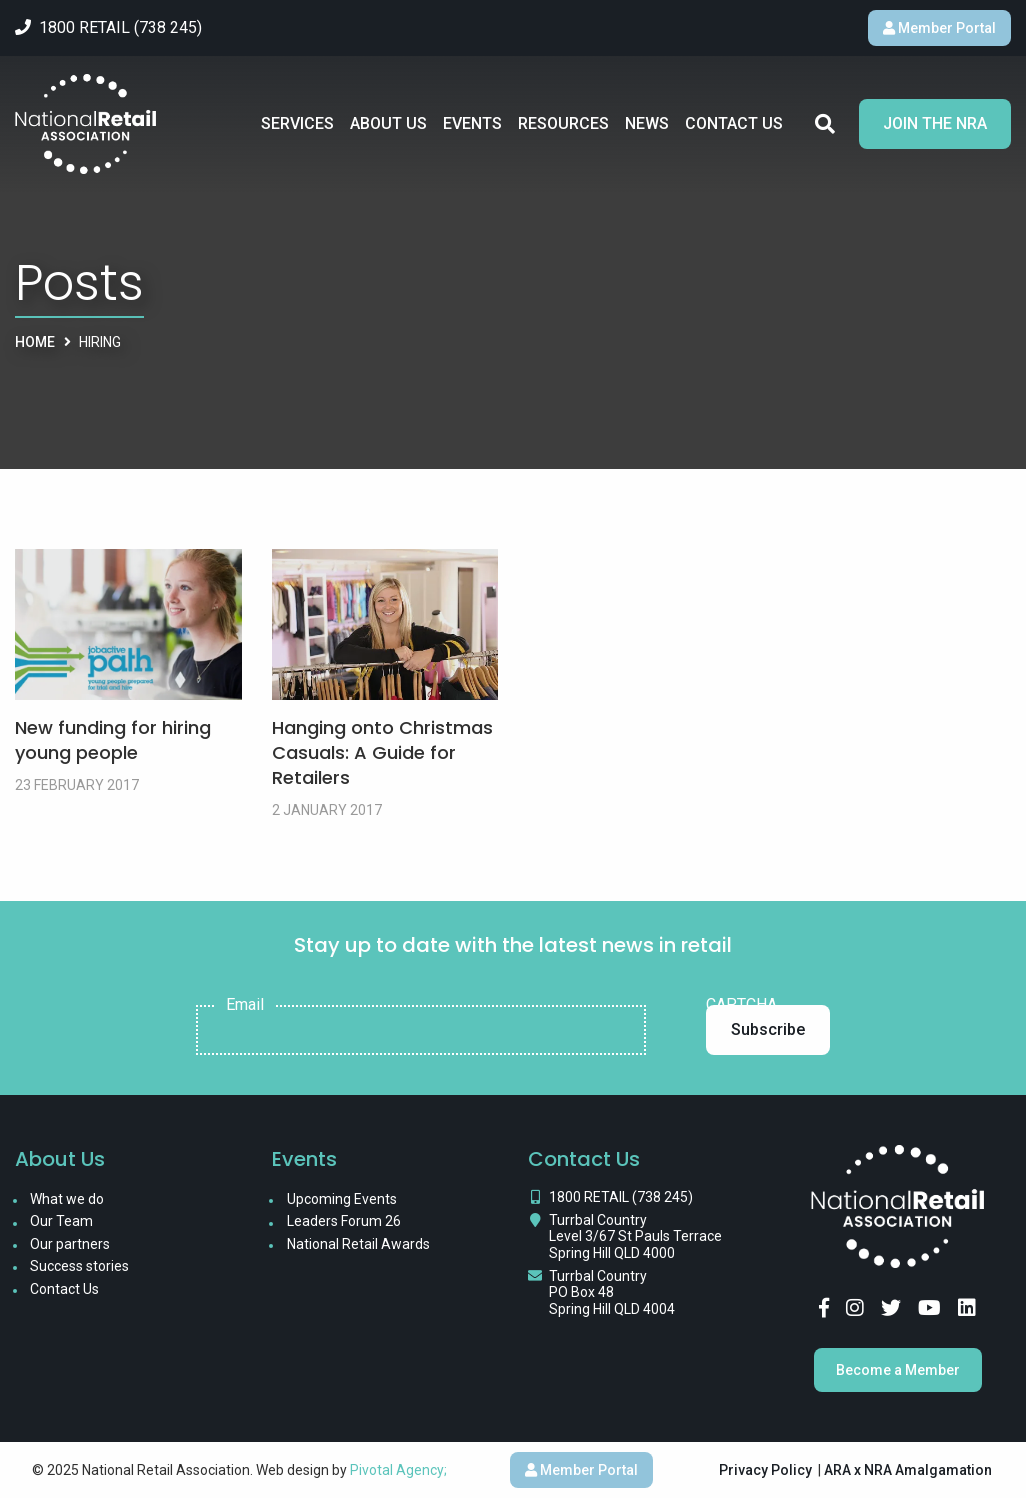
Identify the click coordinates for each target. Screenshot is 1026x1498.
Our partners (70, 1244)
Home (35, 342)
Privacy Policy (765, 1470)
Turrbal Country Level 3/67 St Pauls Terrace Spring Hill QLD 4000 (635, 1237)
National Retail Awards (358, 1244)
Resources (563, 123)
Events (472, 123)
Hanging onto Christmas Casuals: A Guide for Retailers (382, 752)
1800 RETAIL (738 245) (621, 1197)
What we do (67, 1199)
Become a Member (898, 1370)
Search (825, 124)
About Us (388, 123)
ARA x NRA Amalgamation (908, 1470)
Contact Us (734, 123)
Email (245, 1005)
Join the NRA (935, 123)
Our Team (61, 1221)
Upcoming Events (342, 1199)
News (647, 123)
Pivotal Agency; (398, 1470)
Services (297, 123)
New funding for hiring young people (113, 740)
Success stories (79, 1266)
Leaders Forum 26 (344, 1221)
